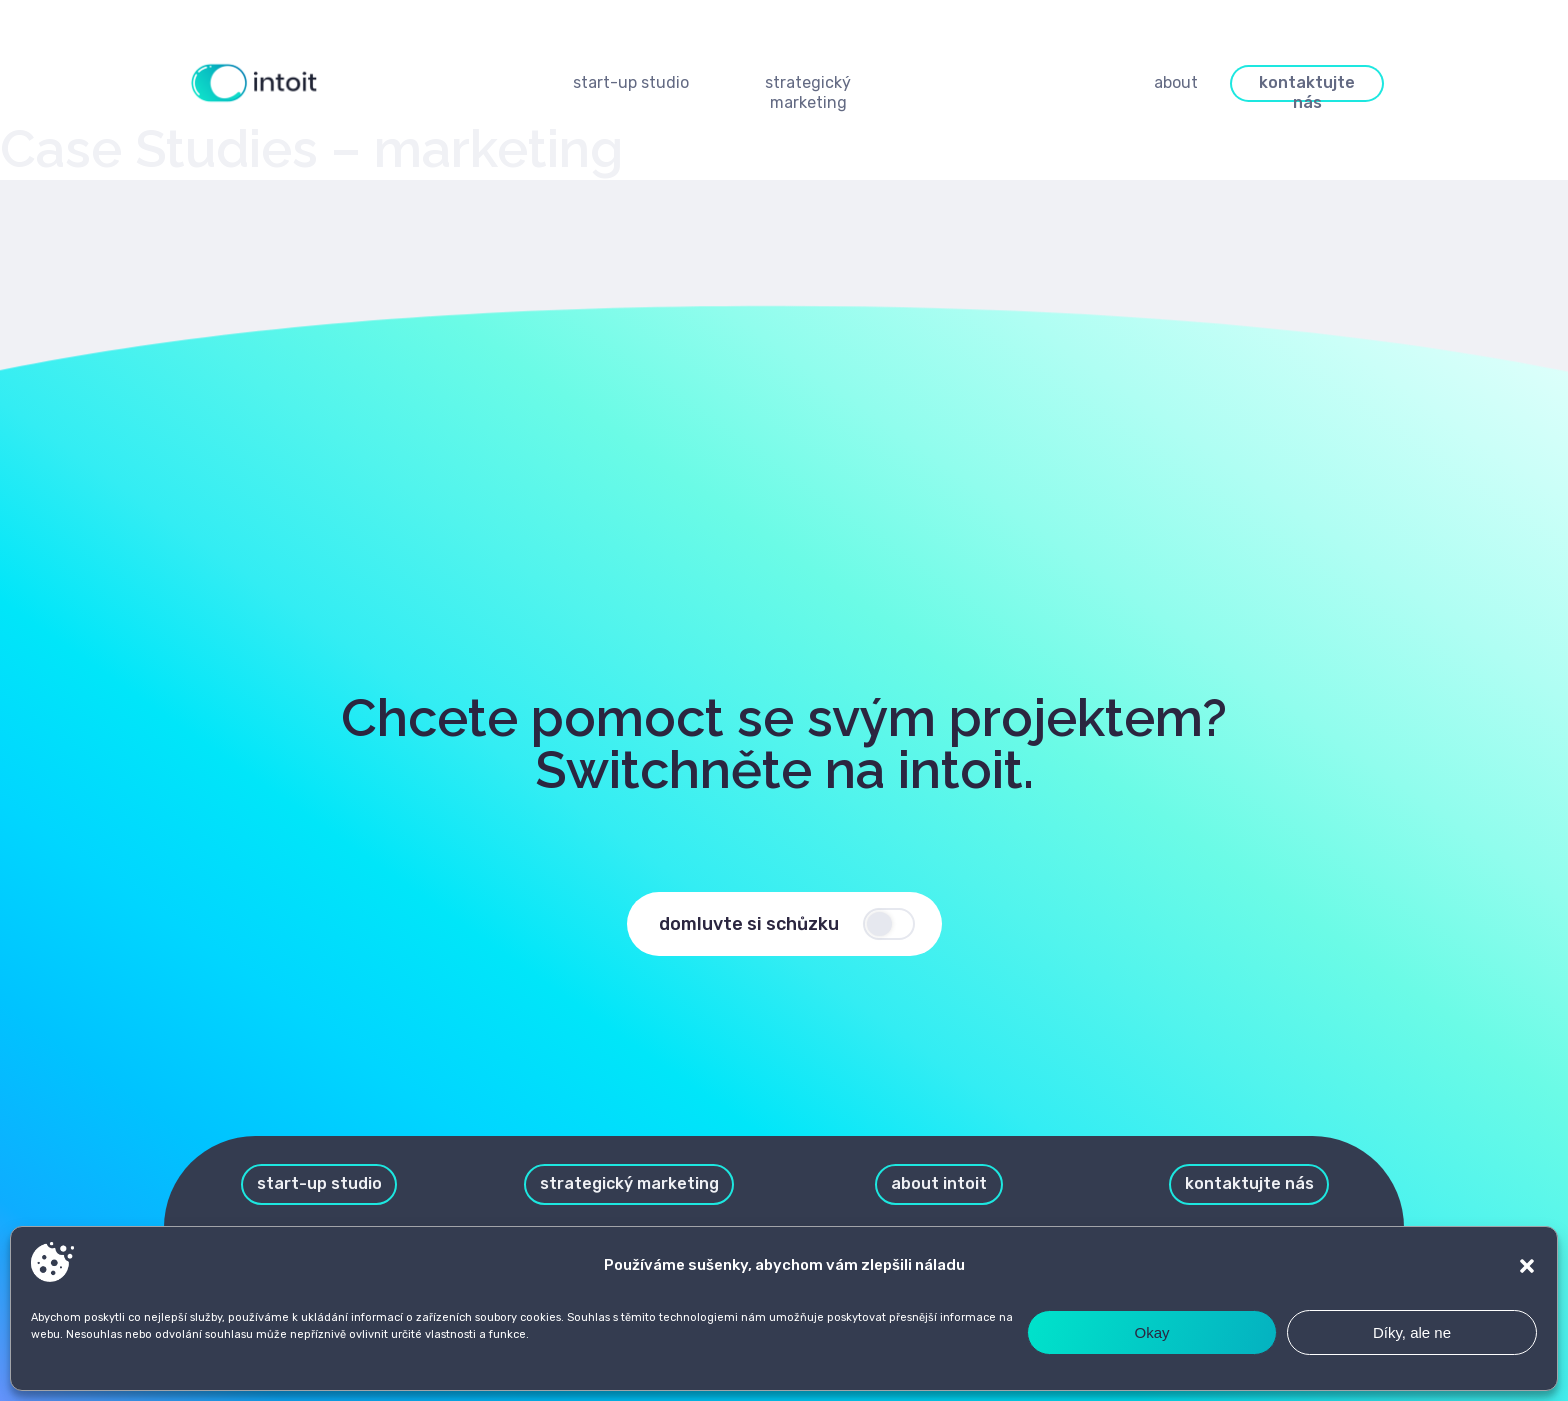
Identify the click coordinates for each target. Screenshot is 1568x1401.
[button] (1527, 1266)
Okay (1151, 1332)
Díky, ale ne (1412, 1332)
